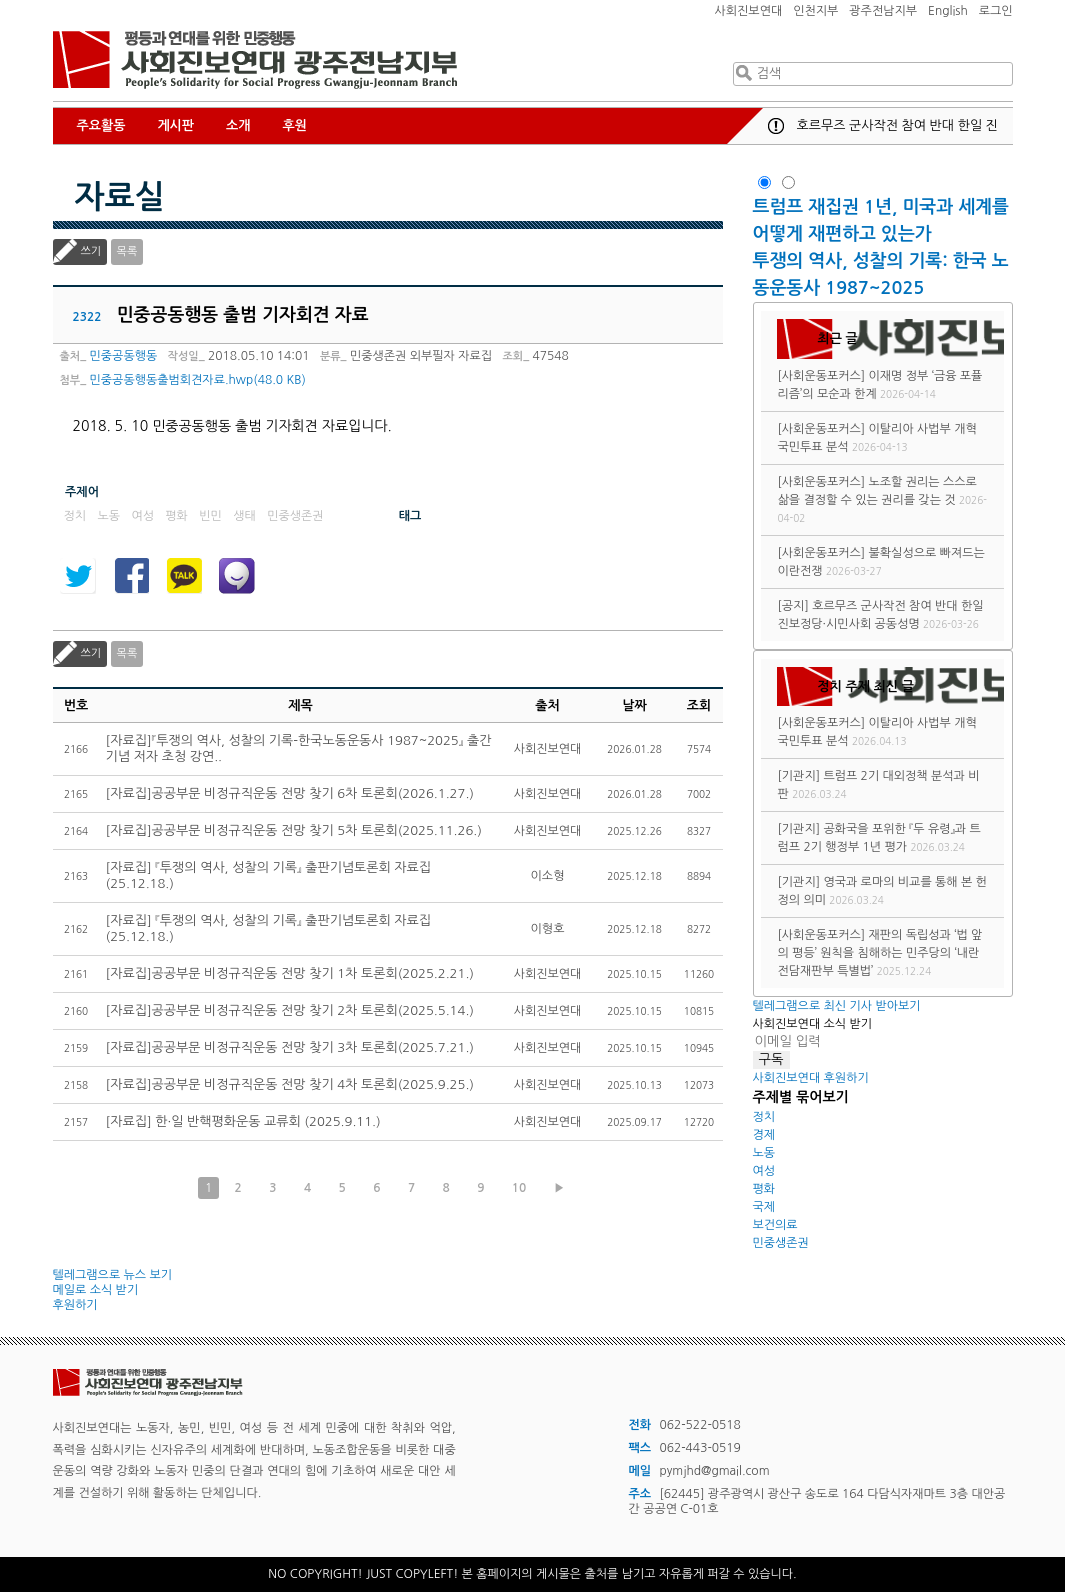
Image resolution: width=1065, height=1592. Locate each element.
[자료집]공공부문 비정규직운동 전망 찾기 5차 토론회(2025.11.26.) (294, 830)
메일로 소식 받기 (96, 1290)
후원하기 (75, 1305)
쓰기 (91, 251)
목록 (127, 251)
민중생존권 (781, 1243)
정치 (764, 1117)
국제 (764, 1207)
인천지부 (815, 11)
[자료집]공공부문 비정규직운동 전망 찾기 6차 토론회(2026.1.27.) (290, 793)
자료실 (120, 197)
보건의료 (775, 1225)
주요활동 (101, 125)
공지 (776, 126)
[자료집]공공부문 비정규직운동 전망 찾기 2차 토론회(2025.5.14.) (290, 1010)
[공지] (792, 606)
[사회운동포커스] (821, 376)
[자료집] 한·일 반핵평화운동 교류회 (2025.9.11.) (243, 1121)
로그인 (996, 11)
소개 (238, 125)
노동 (764, 1153)
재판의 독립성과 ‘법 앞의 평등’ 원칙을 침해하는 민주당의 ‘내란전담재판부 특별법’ (879, 953)
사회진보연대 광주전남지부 (255, 60)
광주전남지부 (883, 11)
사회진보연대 (749, 11)
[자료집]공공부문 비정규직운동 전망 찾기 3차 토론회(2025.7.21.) (290, 1047)
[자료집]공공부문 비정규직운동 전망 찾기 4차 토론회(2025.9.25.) (290, 1084)
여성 (764, 1171)
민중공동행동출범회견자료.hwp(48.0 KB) (198, 380)
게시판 (175, 125)
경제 (764, 1135)
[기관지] (798, 776)
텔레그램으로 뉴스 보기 (113, 1275)
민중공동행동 (124, 356)
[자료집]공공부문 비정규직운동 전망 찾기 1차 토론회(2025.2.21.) (290, 973)
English (948, 11)
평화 (764, 1189)
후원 (295, 125)
